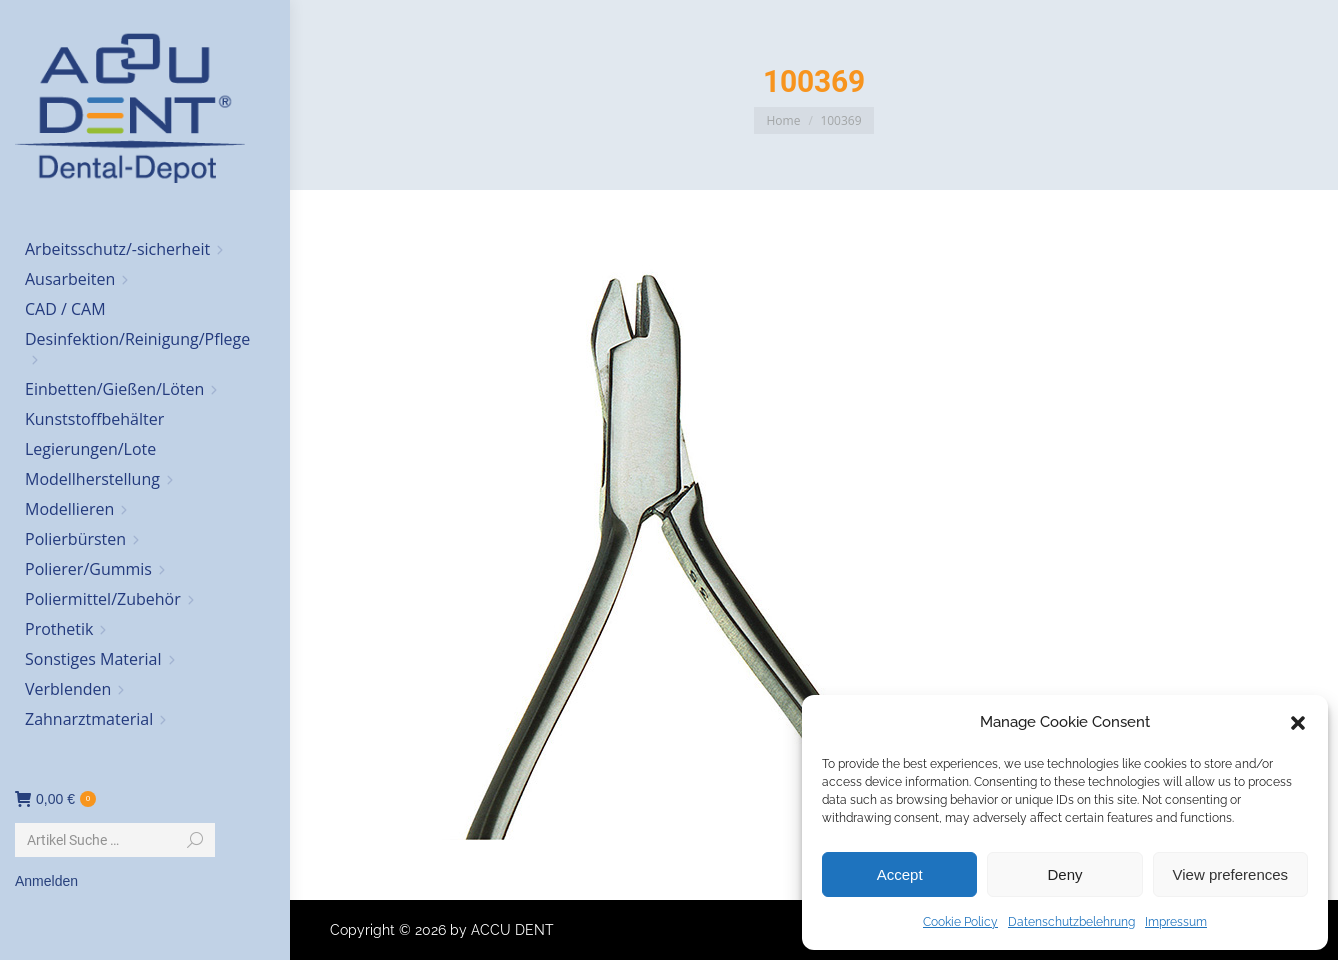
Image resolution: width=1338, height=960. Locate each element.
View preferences (1231, 874)
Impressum (1176, 922)
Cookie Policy (960, 922)
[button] (1298, 723)
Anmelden (46, 881)
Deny (1064, 874)
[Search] (115, 840)
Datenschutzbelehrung (1071, 922)
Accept (900, 874)
